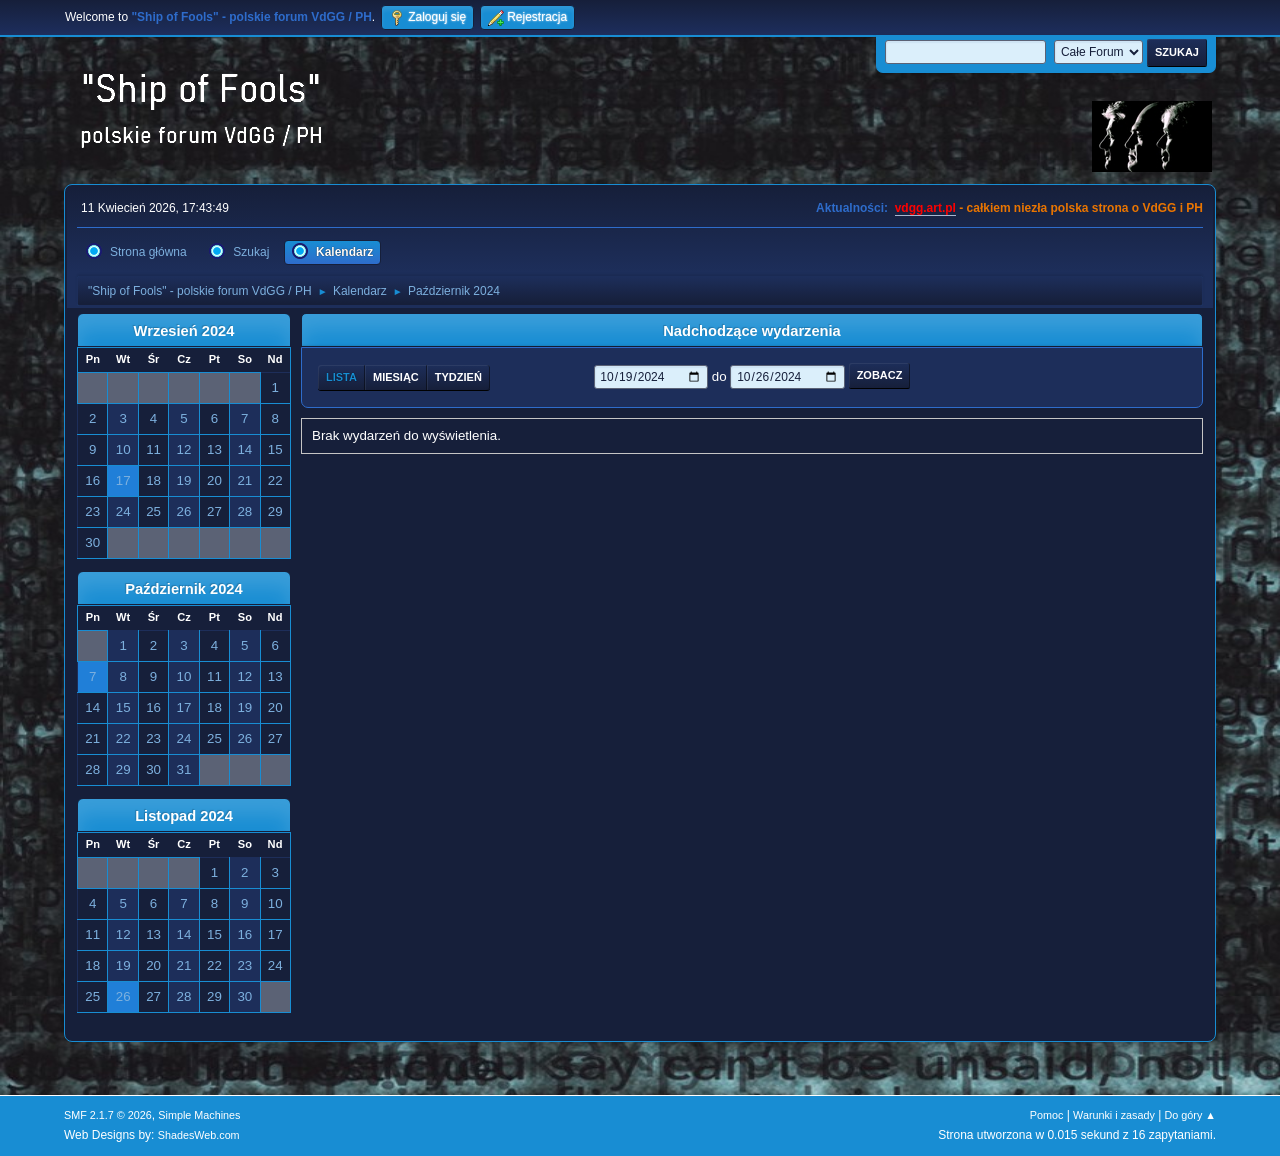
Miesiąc (396, 377)
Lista (341, 377)
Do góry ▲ (1190, 1115)
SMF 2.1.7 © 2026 (108, 1115)
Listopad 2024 (184, 816)
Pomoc (1047, 1115)
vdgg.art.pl (925, 208)
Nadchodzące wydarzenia (752, 331)
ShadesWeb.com (199, 1135)
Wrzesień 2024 (184, 331)
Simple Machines (199, 1115)
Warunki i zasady (1114, 1115)
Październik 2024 (183, 589)
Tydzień (458, 377)
